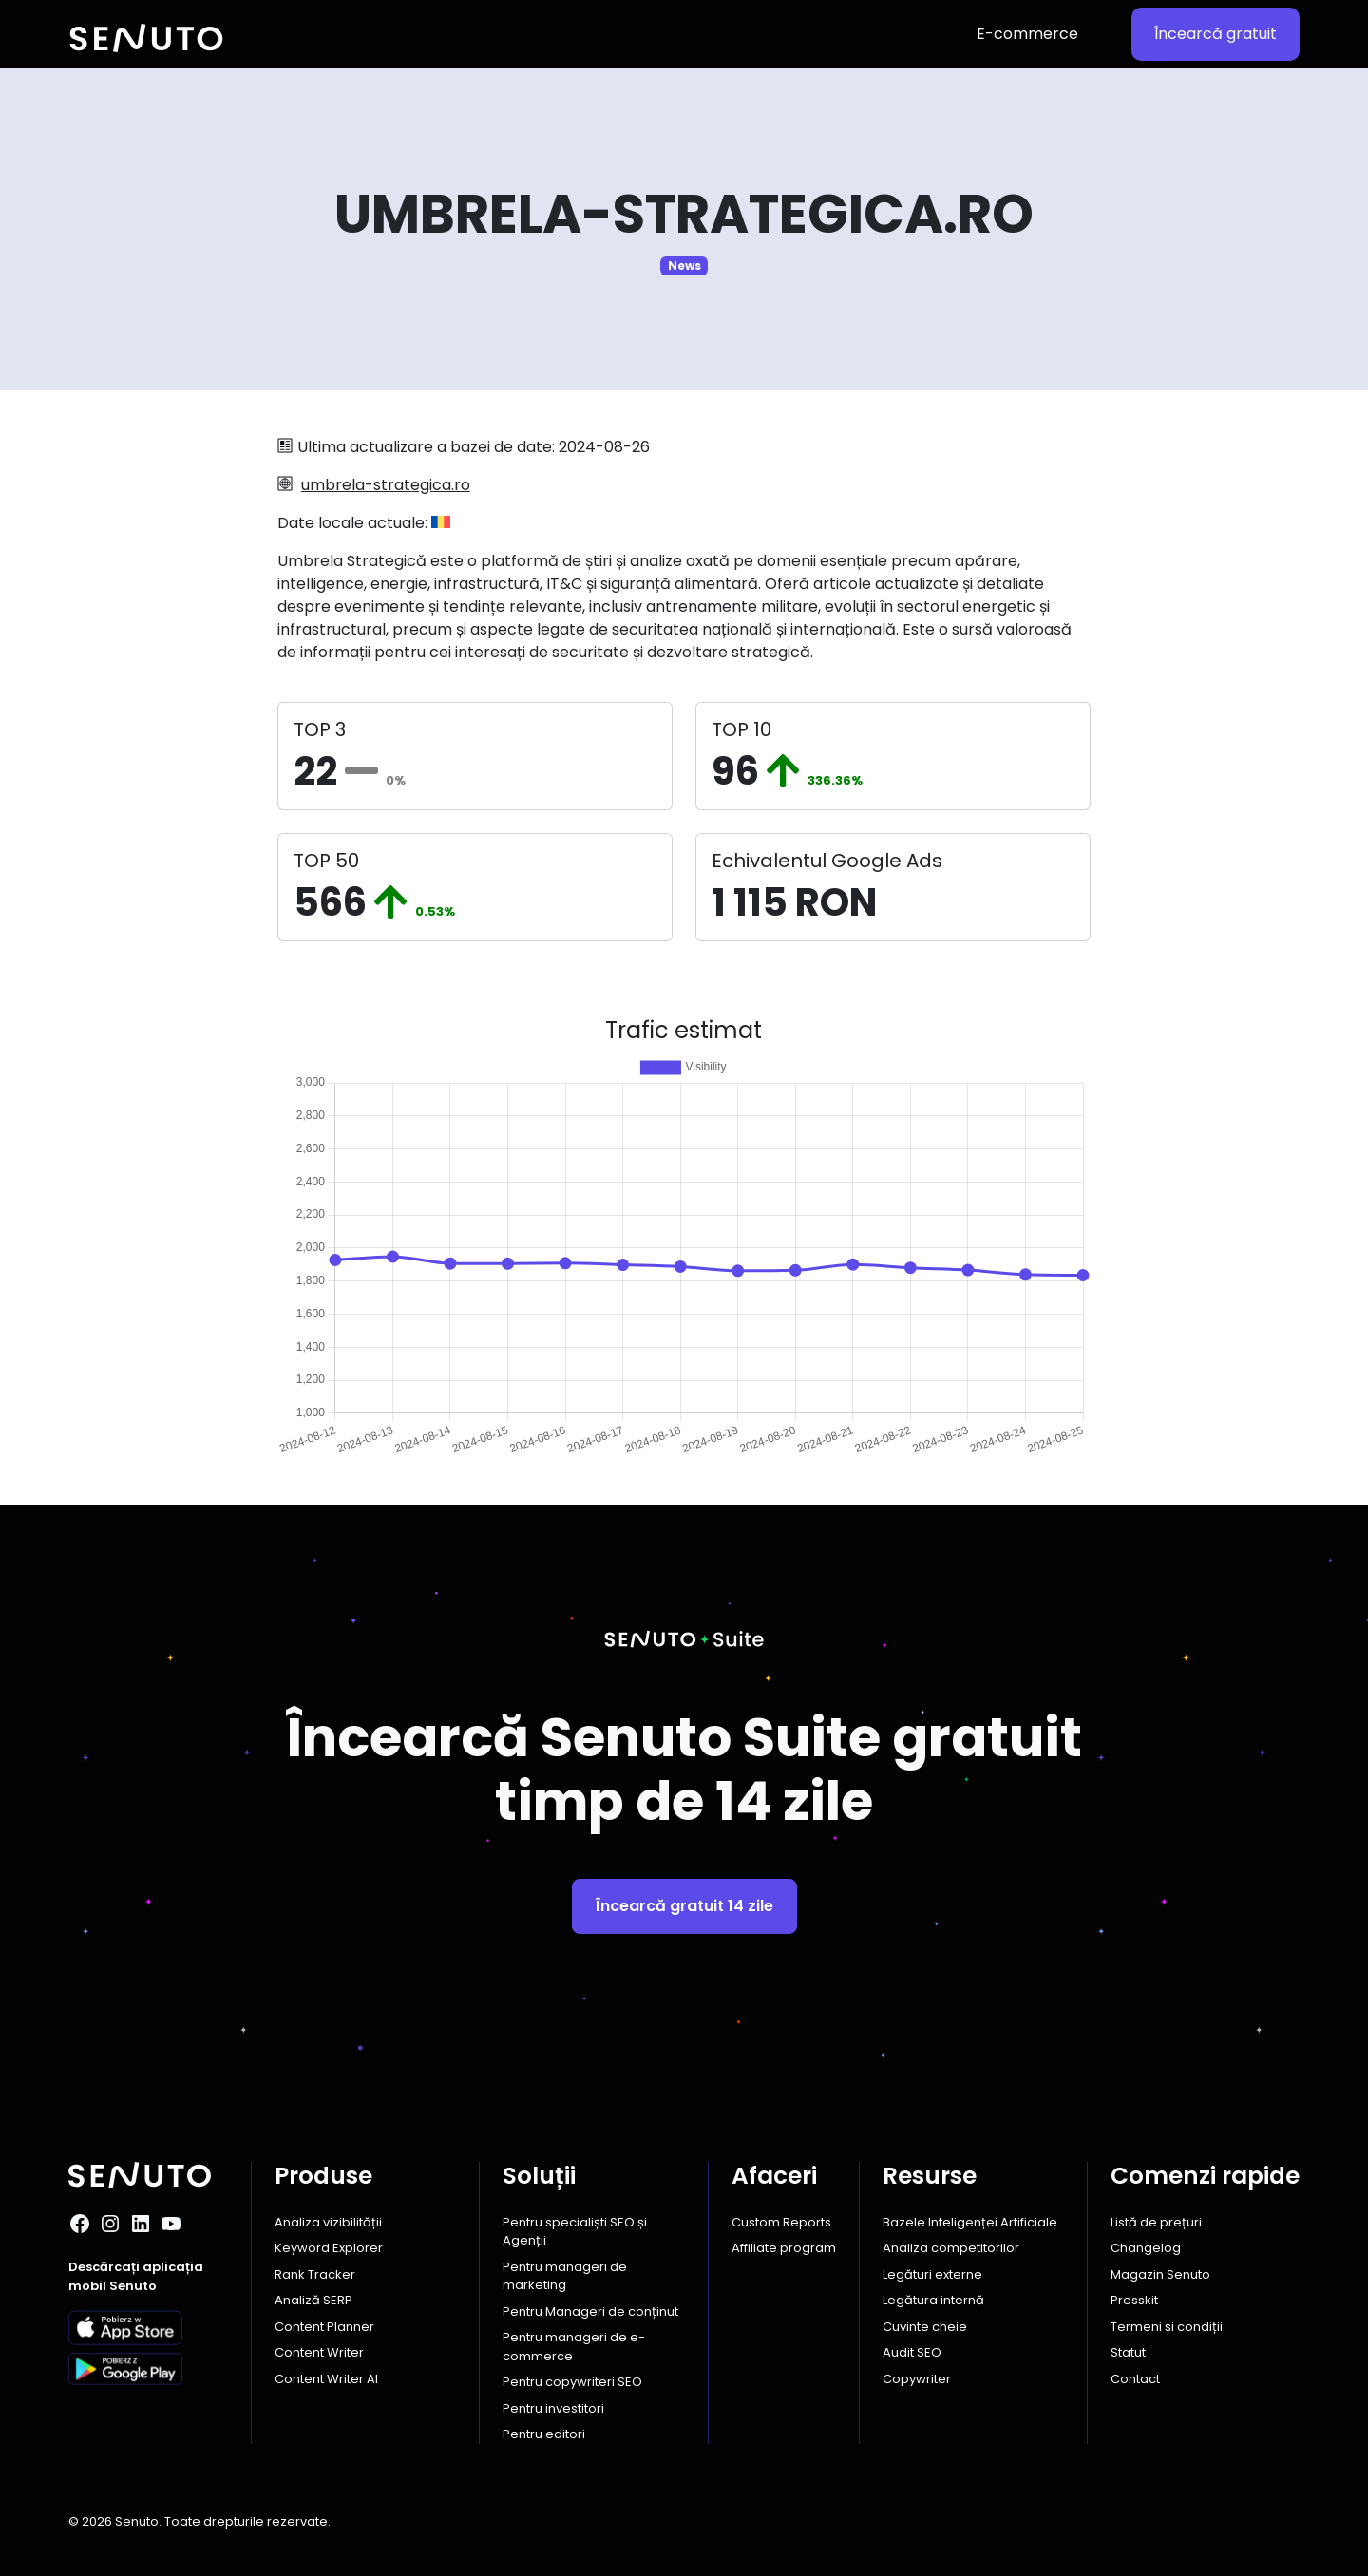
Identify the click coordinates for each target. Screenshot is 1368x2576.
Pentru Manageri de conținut (590, 2311)
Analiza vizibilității (328, 2222)
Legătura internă (933, 2300)
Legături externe (932, 2274)
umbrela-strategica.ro (385, 485)
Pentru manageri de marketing (565, 2276)
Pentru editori (544, 2434)
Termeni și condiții (1167, 2327)
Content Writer (319, 2352)
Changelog (1146, 2248)
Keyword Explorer (329, 2248)
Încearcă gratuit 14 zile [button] (684, 1906)
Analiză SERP (313, 2300)
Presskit (1134, 2300)
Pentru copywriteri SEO (572, 2382)
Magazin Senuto (1160, 2274)
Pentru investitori (553, 2408)
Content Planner (324, 2327)
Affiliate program (784, 2248)
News (684, 265)
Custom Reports (781, 2222)
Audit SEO (912, 2352)
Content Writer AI (326, 2379)
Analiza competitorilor (951, 2248)
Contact (1135, 2379)
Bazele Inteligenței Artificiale (970, 2222)
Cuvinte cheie (925, 2327)
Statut (1128, 2352)
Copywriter (917, 2379)
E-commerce (1027, 34)
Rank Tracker (315, 2274)
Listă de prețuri (1156, 2222)
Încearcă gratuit (1215, 34)
